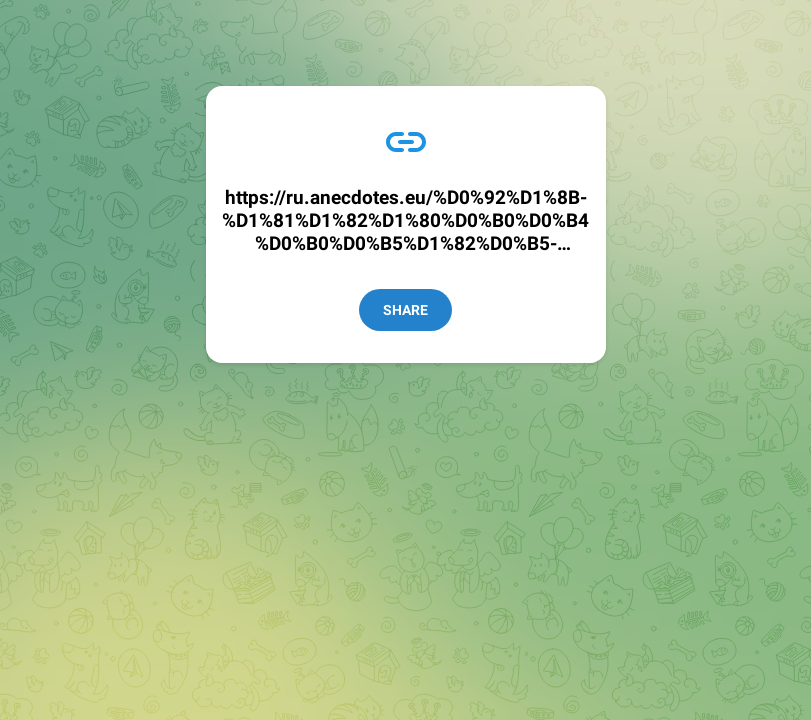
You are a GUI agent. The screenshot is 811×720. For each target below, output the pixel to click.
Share (405, 310)
